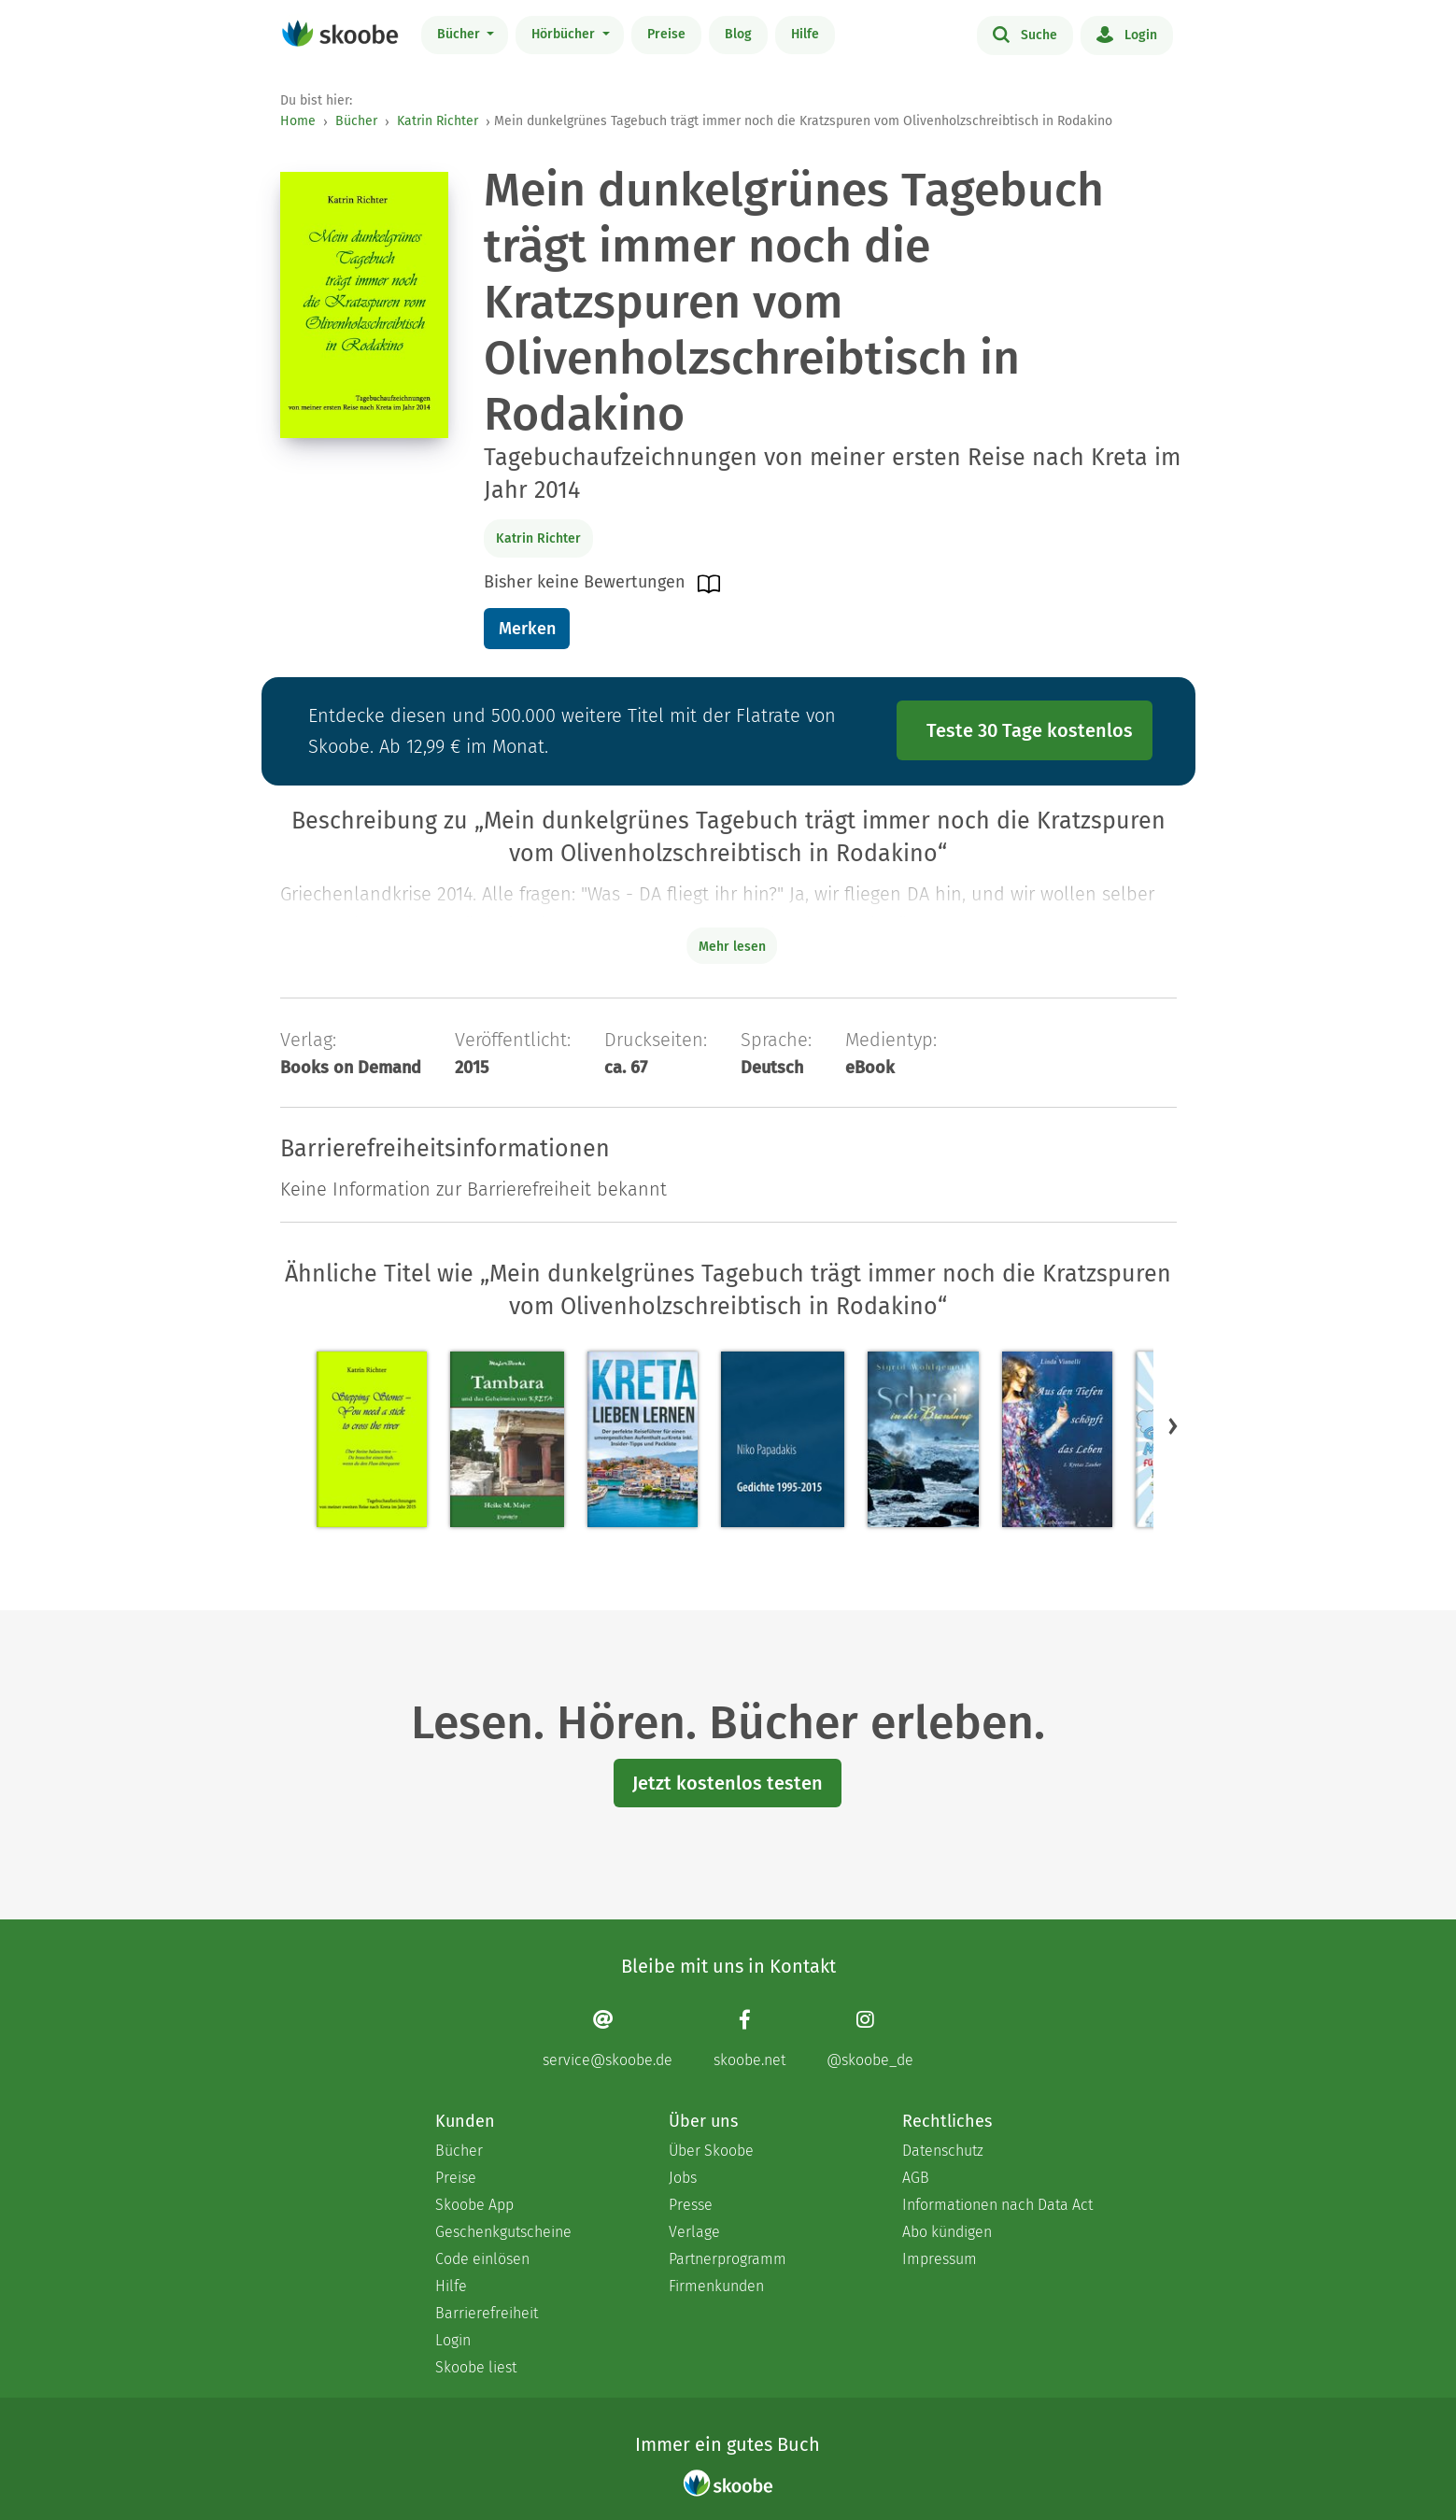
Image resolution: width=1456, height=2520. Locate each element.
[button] (1173, 1425)
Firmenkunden (716, 2286)
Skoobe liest (475, 2367)
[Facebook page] (749, 2038)
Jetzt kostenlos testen (727, 1783)
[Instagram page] (870, 2038)
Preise (666, 34)
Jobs (683, 2178)
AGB (915, 2178)
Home (298, 121)
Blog (738, 34)
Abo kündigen (947, 2232)
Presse (691, 2205)
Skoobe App (474, 2205)
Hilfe (805, 34)
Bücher (460, 34)
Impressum (939, 2259)
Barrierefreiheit (486, 2313)
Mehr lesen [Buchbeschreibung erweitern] (732, 947)
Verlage (694, 2232)
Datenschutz (942, 2150)
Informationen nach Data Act (997, 2205)
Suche (1025, 33)
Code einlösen (482, 2259)
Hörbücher (565, 34)
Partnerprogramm (727, 2259)
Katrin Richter (437, 121)
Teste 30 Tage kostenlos (1029, 730)
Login (1126, 33)
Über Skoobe (711, 2150)
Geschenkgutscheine (503, 2232)
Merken (527, 628)
